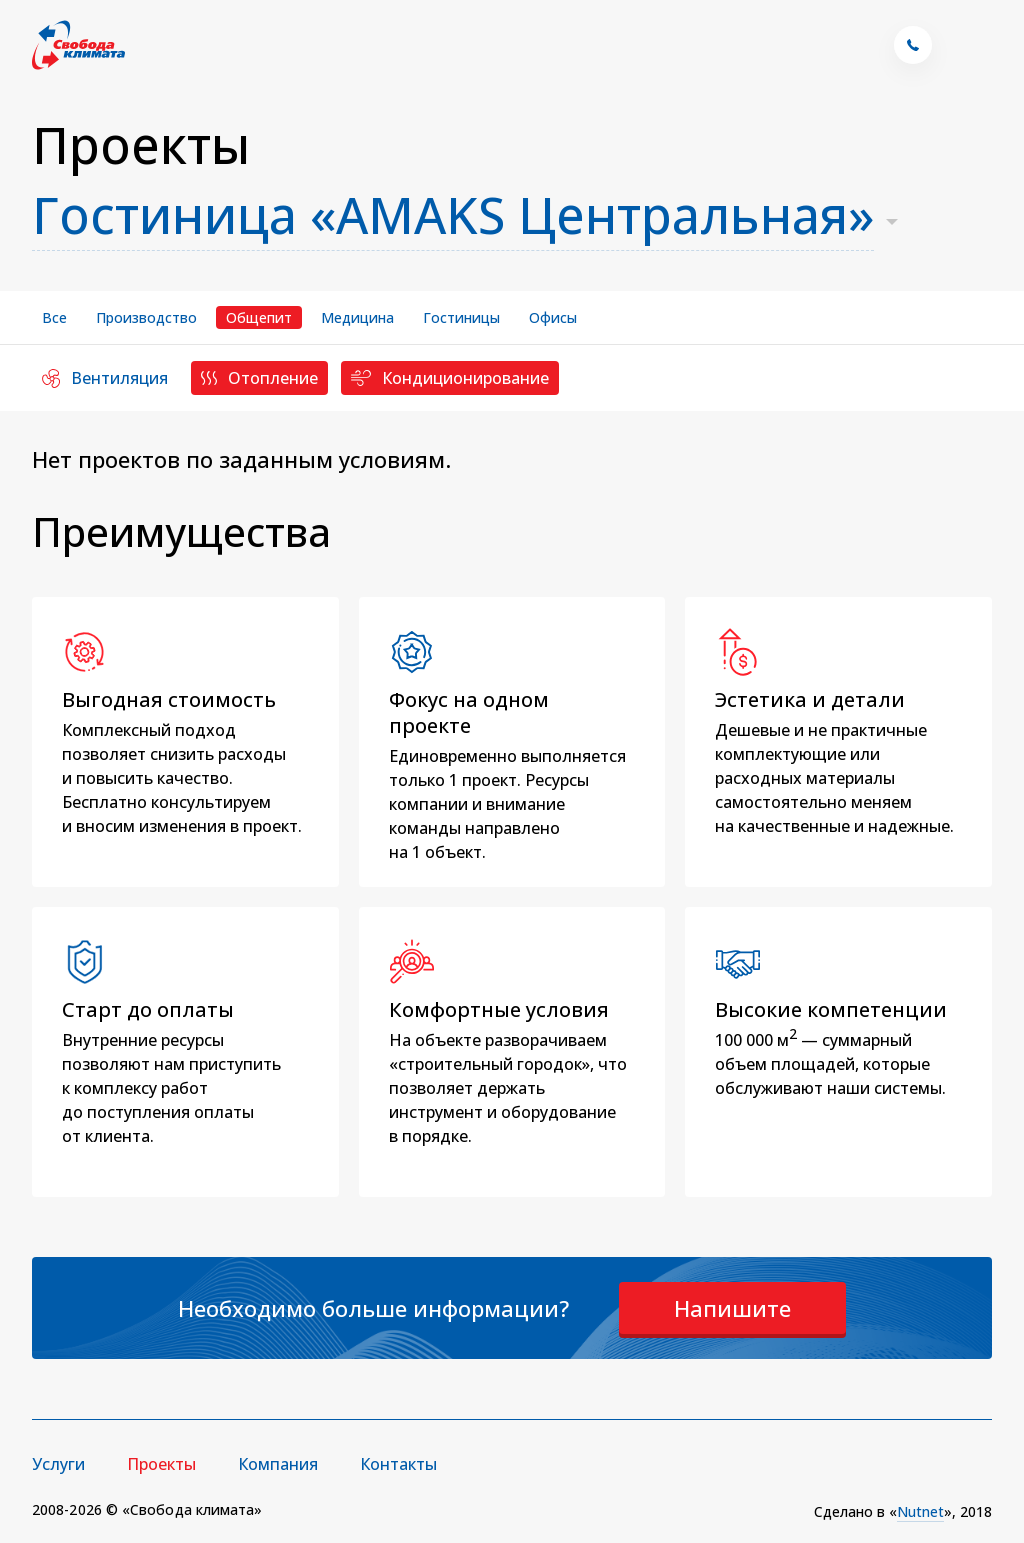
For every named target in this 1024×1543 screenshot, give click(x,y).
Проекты (161, 1464)
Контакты (398, 1464)
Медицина (357, 317)
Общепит (259, 317)
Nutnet (920, 1511)
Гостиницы (461, 317)
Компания (278, 1464)
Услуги (58, 1464)
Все (54, 317)
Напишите (732, 1308)
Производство (146, 317)
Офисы (553, 317)
